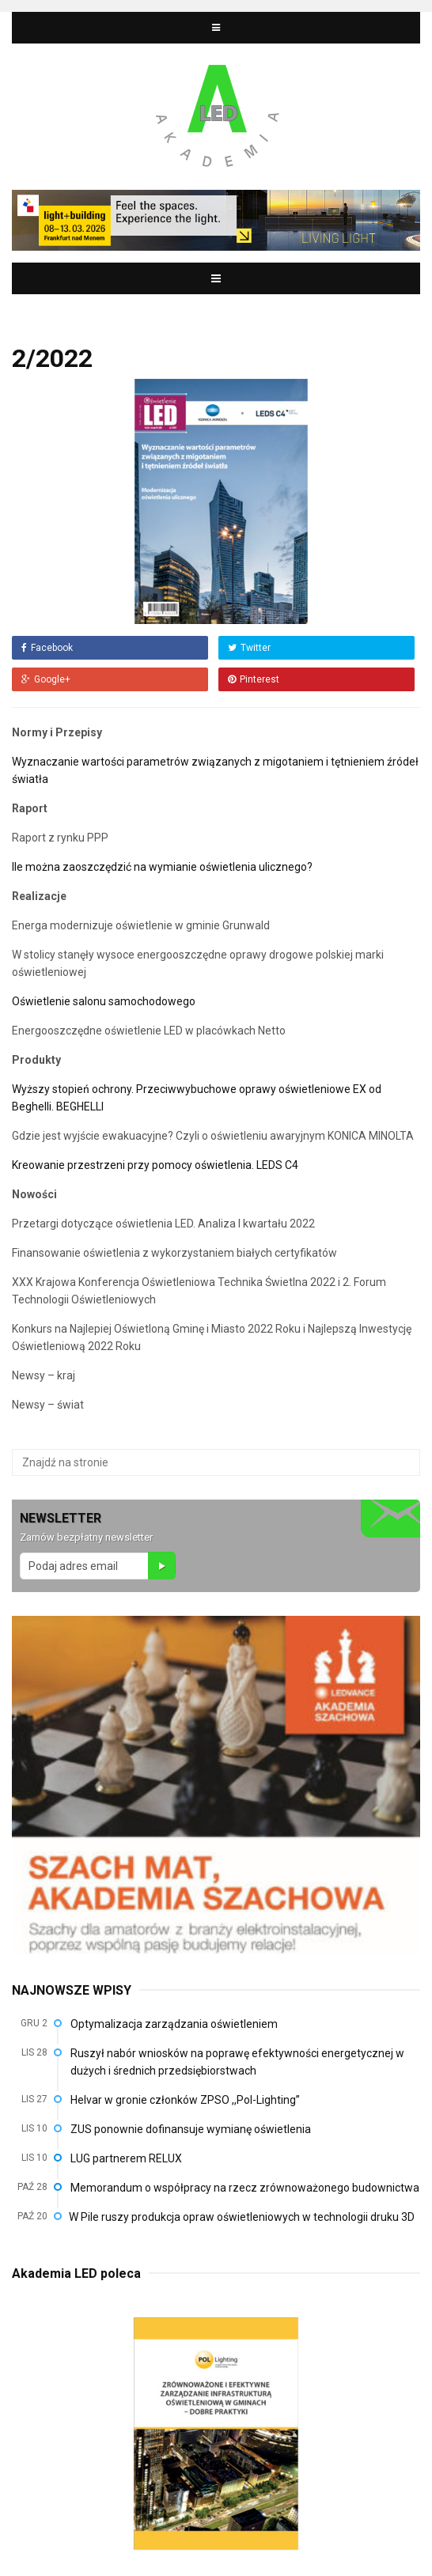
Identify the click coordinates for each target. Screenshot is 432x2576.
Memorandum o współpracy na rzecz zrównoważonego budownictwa (244, 2187)
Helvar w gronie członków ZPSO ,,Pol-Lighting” (185, 2100)
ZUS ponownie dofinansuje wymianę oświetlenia (190, 2129)
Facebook (47, 647)
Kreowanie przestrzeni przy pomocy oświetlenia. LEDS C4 (156, 1165)
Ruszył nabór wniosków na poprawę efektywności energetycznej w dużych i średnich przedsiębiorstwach (237, 2062)
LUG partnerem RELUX (126, 2158)
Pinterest (253, 679)
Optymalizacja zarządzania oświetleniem (174, 2024)
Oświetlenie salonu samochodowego (105, 1001)
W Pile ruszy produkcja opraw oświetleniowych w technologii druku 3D (242, 2217)
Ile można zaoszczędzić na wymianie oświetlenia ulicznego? (163, 867)
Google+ (45, 679)
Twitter (249, 647)
